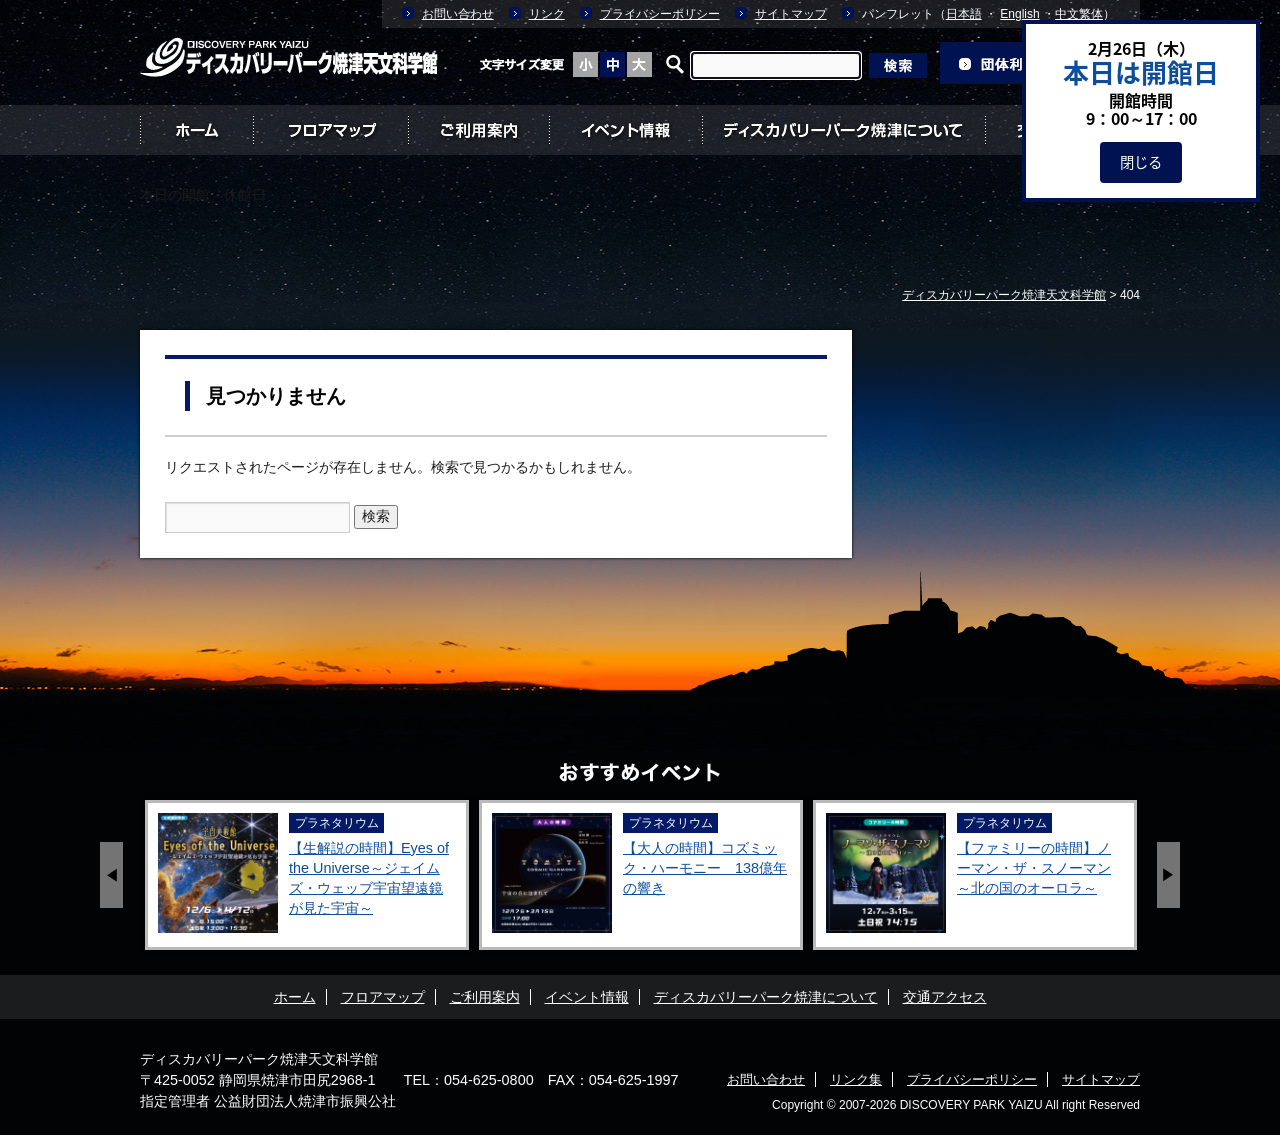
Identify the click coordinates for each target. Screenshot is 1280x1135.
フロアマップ (330, 130)
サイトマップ (791, 14)
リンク (547, 14)
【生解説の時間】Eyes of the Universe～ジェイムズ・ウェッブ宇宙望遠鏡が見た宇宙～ (369, 878)
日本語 (964, 14)
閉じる (1141, 162)
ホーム (196, 130)
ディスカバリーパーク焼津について (843, 130)
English (1019, 14)
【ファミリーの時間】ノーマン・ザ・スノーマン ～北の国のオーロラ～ (1034, 868)
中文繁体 (1079, 14)
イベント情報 (625, 130)
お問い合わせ (458, 14)
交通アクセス (945, 997)
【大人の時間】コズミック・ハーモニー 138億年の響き (705, 868)
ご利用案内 (478, 130)
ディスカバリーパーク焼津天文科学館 (259, 1059)
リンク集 (856, 1079)
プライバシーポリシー (660, 14)
